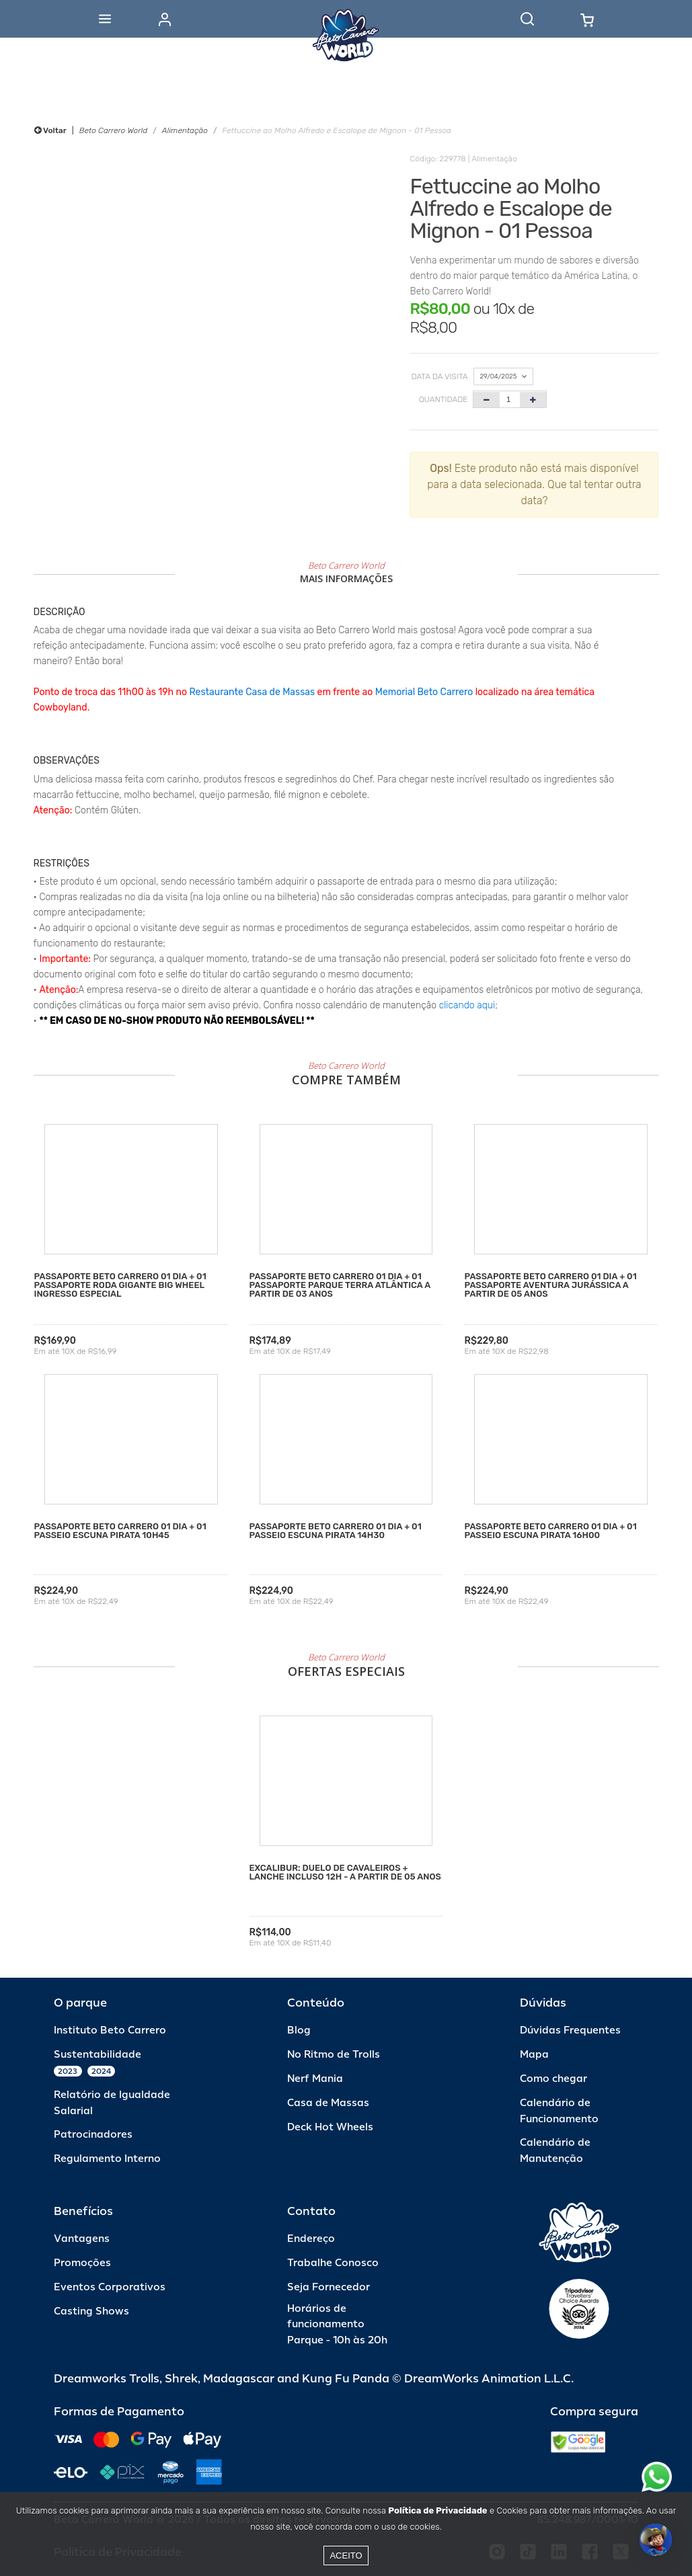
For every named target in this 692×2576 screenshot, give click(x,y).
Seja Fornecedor (328, 2287)
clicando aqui (467, 1005)
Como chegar (553, 2078)
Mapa (534, 2054)
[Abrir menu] (104, 18)
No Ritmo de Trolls (333, 2054)
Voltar (50, 130)
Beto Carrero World (113, 130)
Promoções (82, 2263)
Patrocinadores (93, 2134)
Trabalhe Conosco (333, 2263)
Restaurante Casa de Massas (252, 692)
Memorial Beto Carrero (424, 692)
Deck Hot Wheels (330, 2127)
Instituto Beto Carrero (110, 2030)
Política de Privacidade (437, 2510)
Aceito (346, 2555)
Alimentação (185, 130)
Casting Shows (91, 2311)
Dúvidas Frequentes (570, 2030)
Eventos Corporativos (109, 2287)
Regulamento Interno (107, 2158)
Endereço (311, 2238)
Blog (299, 2030)
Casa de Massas (328, 2103)
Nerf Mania (315, 2078)
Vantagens (82, 2238)
